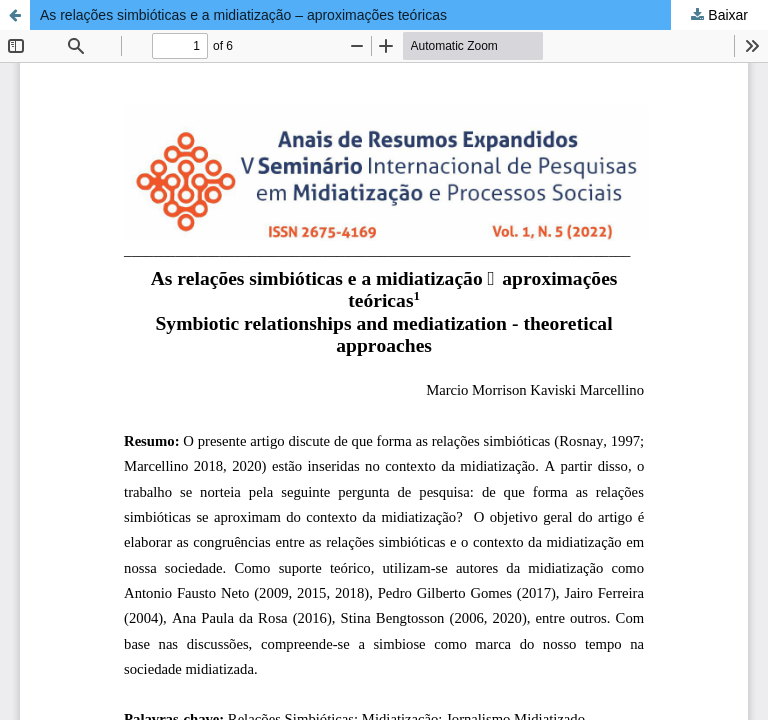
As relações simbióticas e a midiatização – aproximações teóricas (243, 15)
